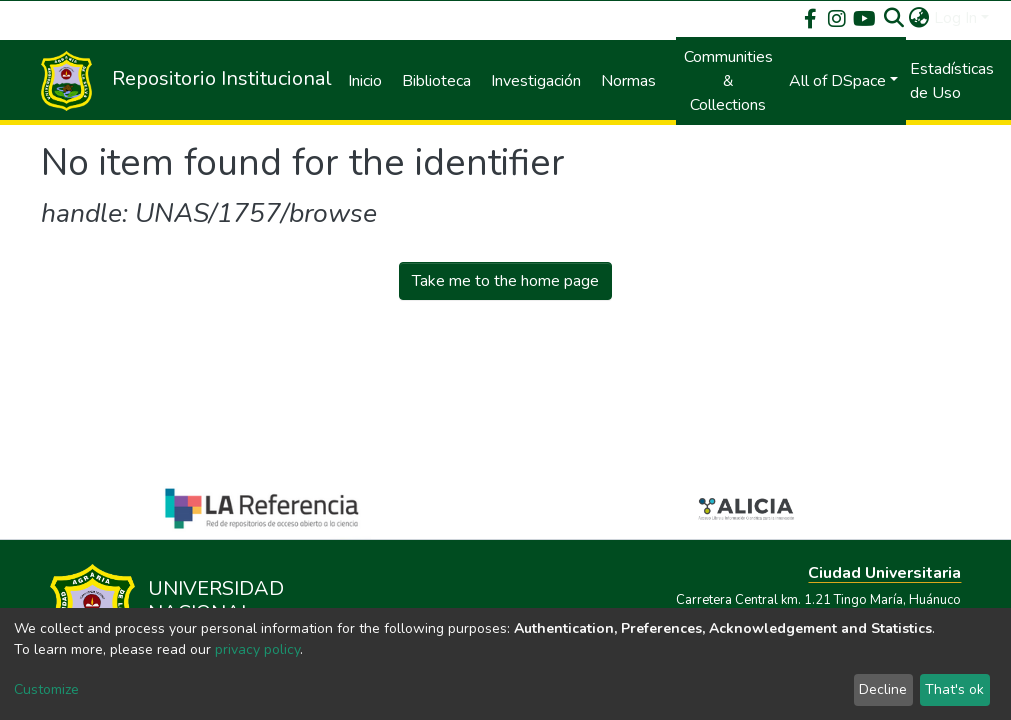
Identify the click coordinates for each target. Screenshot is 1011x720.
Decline (883, 689)
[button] (919, 18)
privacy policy (257, 649)
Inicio (365, 81)
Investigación (536, 81)
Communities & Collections (728, 81)
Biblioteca (436, 81)
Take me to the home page (505, 281)
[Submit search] (894, 18)
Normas (628, 81)
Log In (955, 18)
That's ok (954, 689)
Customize (46, 689)
